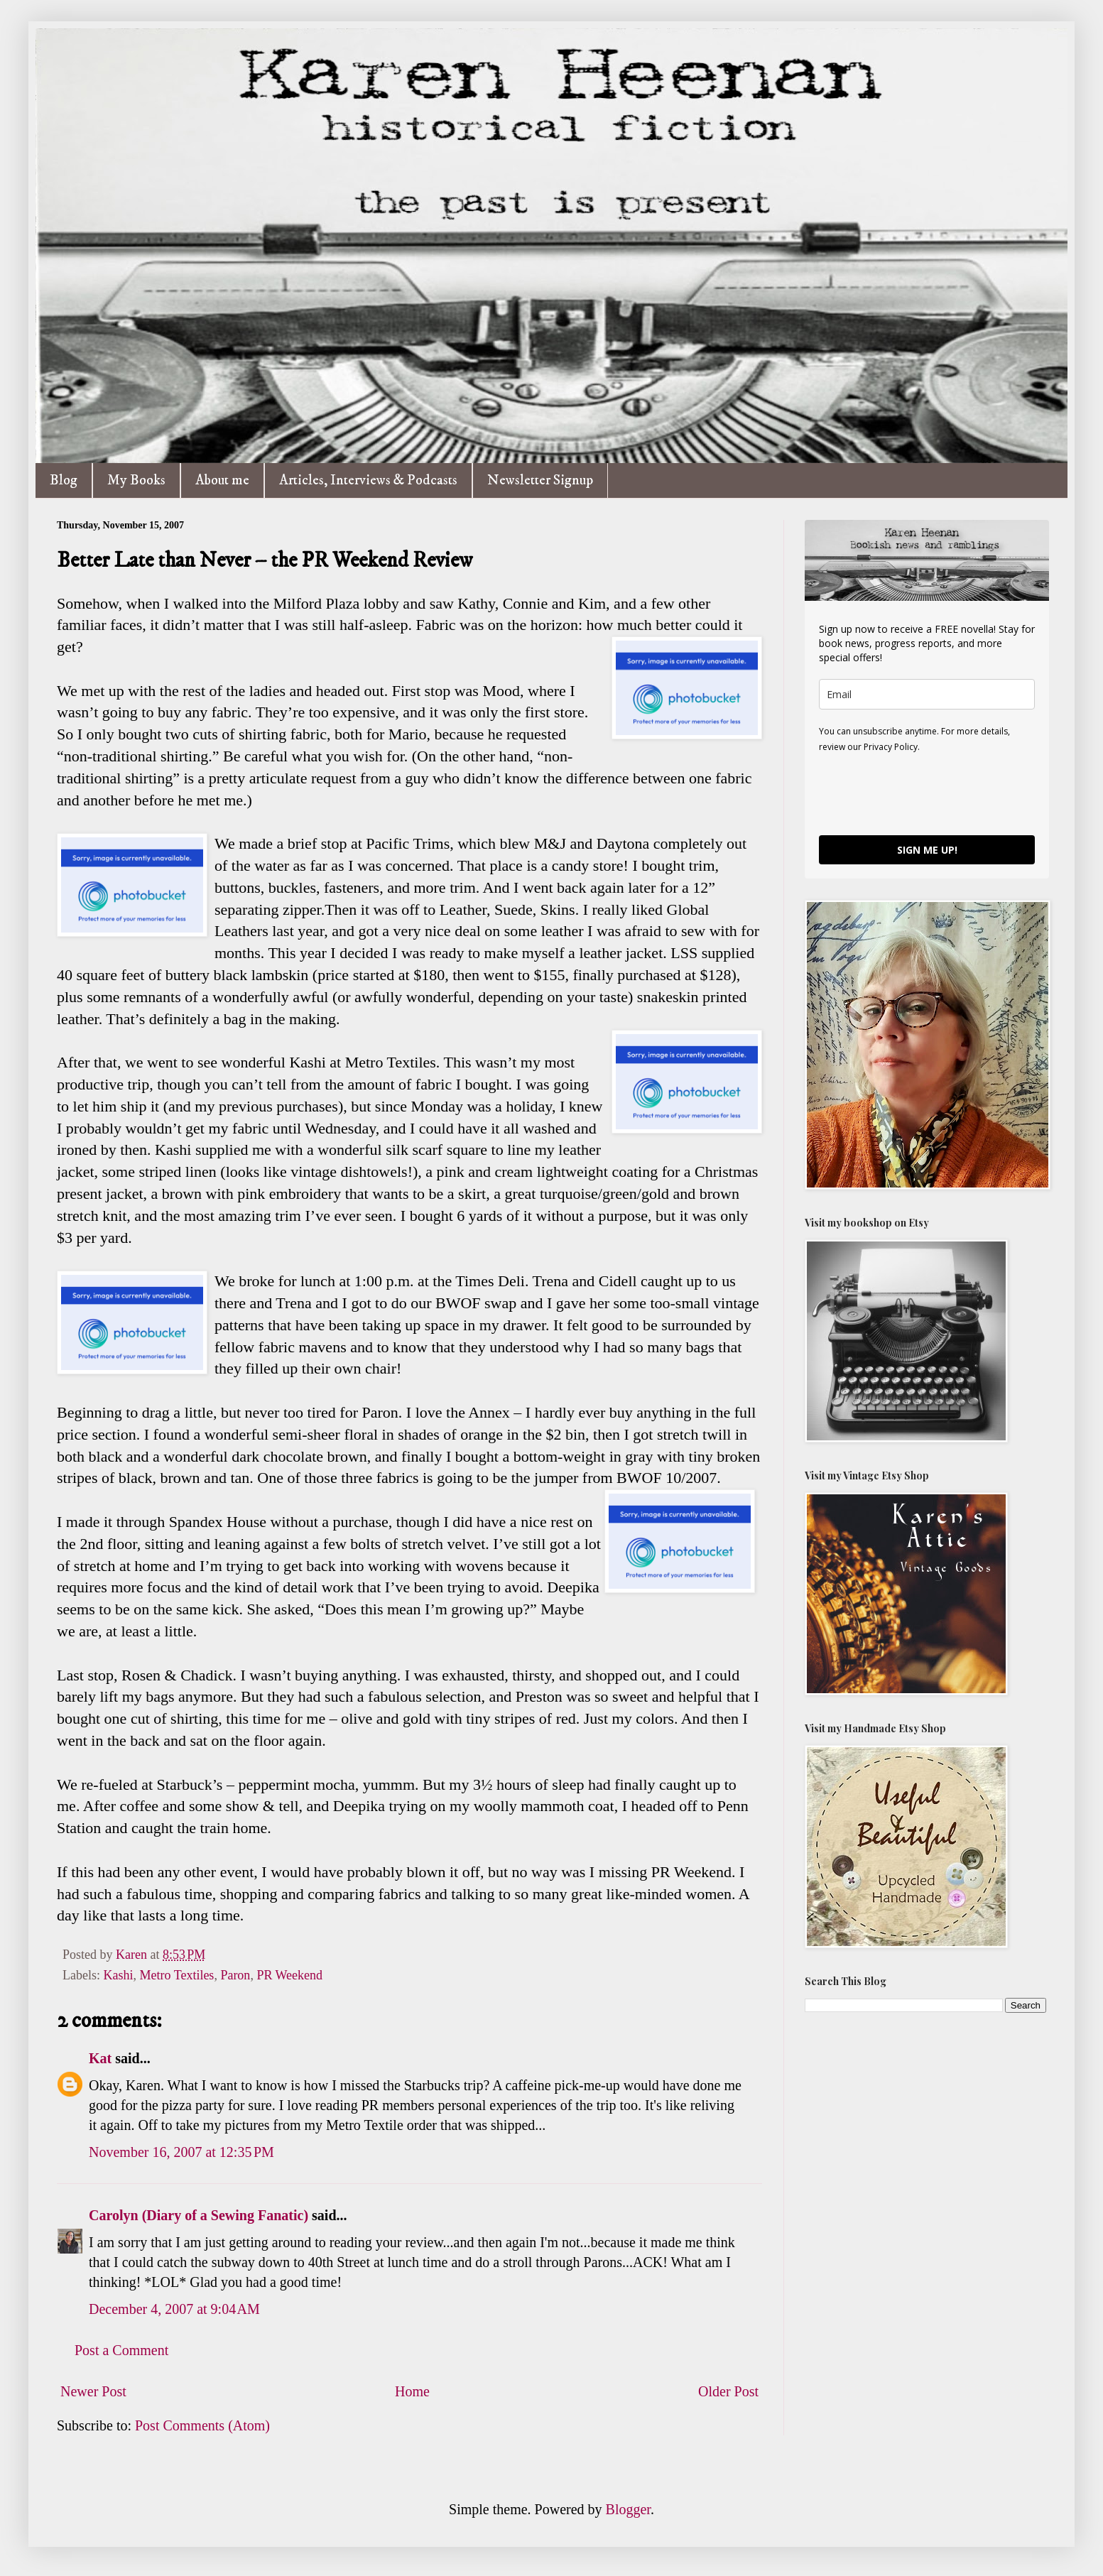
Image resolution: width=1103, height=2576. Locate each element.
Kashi (118, 1975)
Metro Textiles (176, 1975)
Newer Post (93, 2391)
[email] (927, 694)
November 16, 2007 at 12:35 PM (181, 2152)
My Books (136, 480)
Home (412, 2391)
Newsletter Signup (540, 480)
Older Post (728, 2391)
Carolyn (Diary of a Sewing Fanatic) (198, 2215)
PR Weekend (289, 1975)
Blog (63, 480)
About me (222, 480)
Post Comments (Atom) (202, 2425)
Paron (235, 1975)
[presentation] (927, 793)
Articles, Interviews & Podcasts (368, 480)
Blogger (628, 2509)
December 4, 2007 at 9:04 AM (174, 2309)
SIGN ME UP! (927, 850)
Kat (100, 2058)
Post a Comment (121, 2350)
